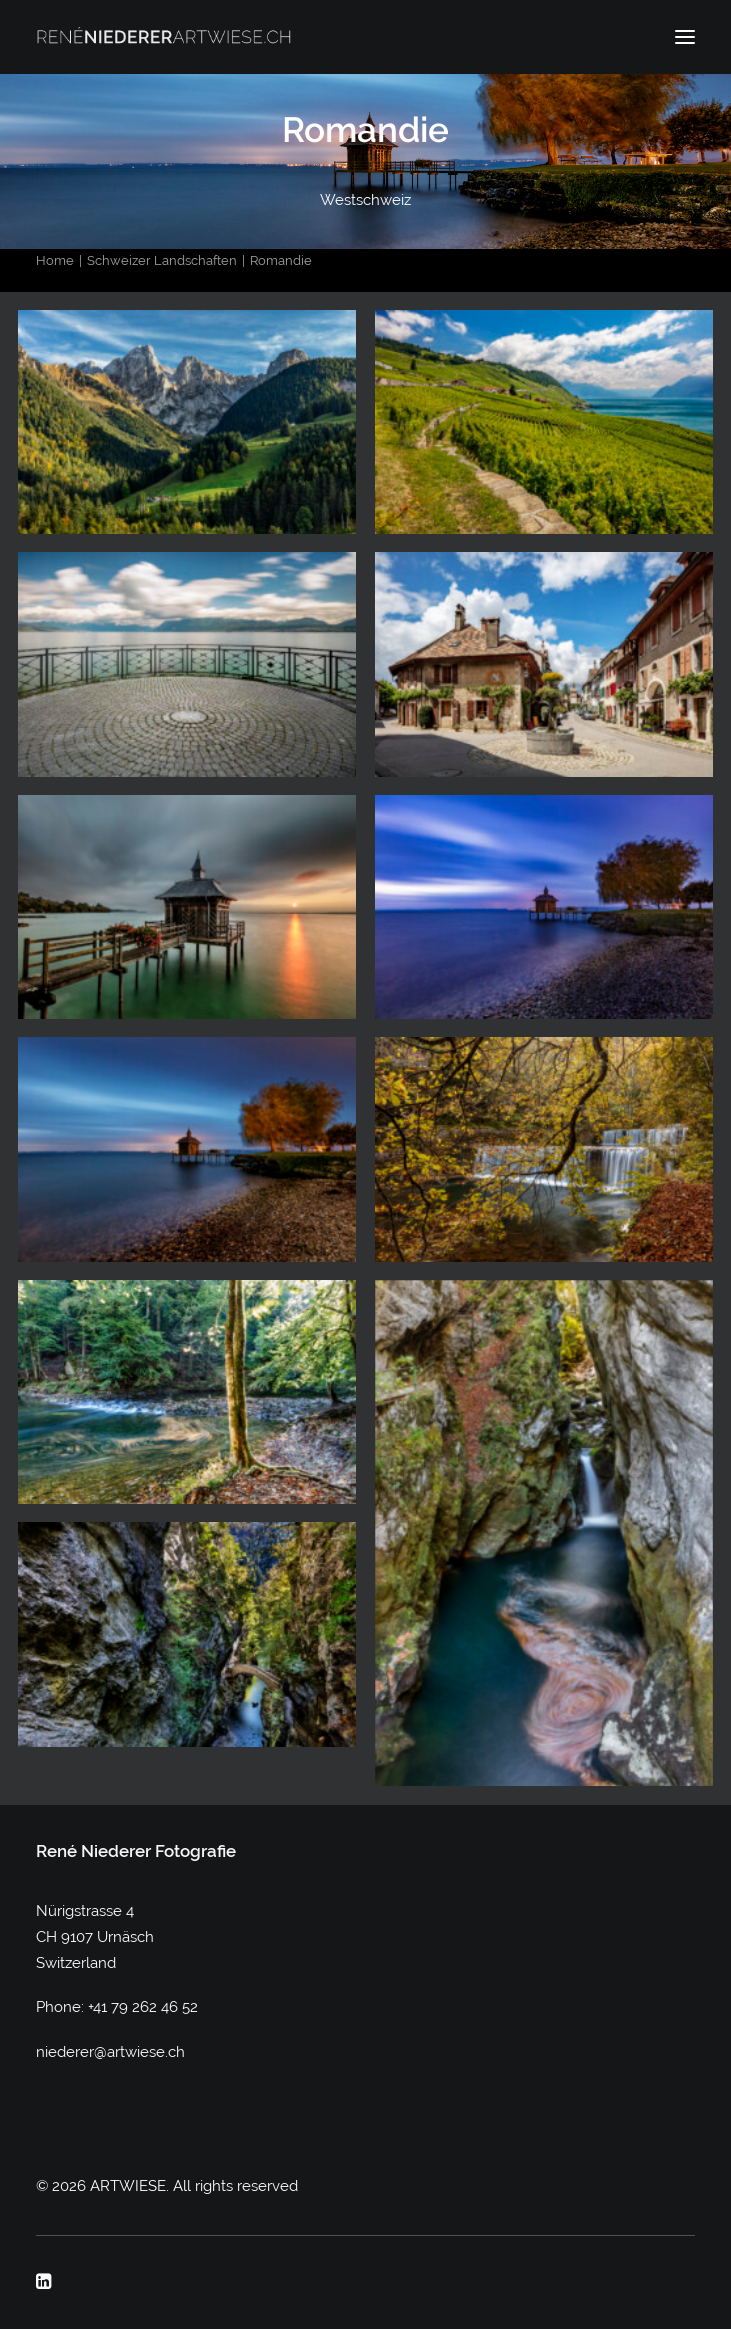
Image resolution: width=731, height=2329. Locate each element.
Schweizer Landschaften (162, 260)
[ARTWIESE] (164, 37)
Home (55, 260)
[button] (685, 37)
